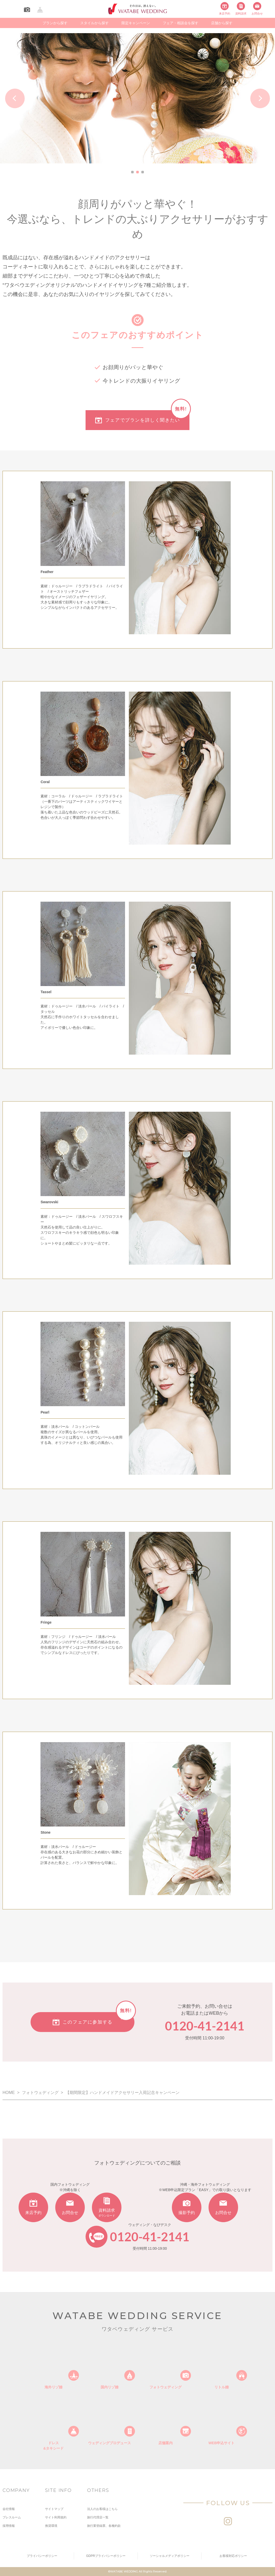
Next (260, 98)
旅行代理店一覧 (97, 2517)
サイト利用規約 (55, 2517)
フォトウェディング (40, 2092)
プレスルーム (12, 2517)
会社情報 (9, 2509)
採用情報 (9, 2526)
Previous (15, 98)
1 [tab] (132, 172)
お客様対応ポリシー (233, 2556)
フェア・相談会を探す (180, 23)
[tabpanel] (137, 98)
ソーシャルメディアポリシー (169, 2556)
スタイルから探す (94, 23)
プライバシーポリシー (42, 2556)
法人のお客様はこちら (102, 2509)
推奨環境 (51, 2526)
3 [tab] (142, 172)
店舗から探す (221, 23)
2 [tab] (137, 172)
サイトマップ (54, 2509)
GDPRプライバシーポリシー (106, 2556)
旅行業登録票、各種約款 (104, 2526)
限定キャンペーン (135, 23)
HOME (9, 2092)
